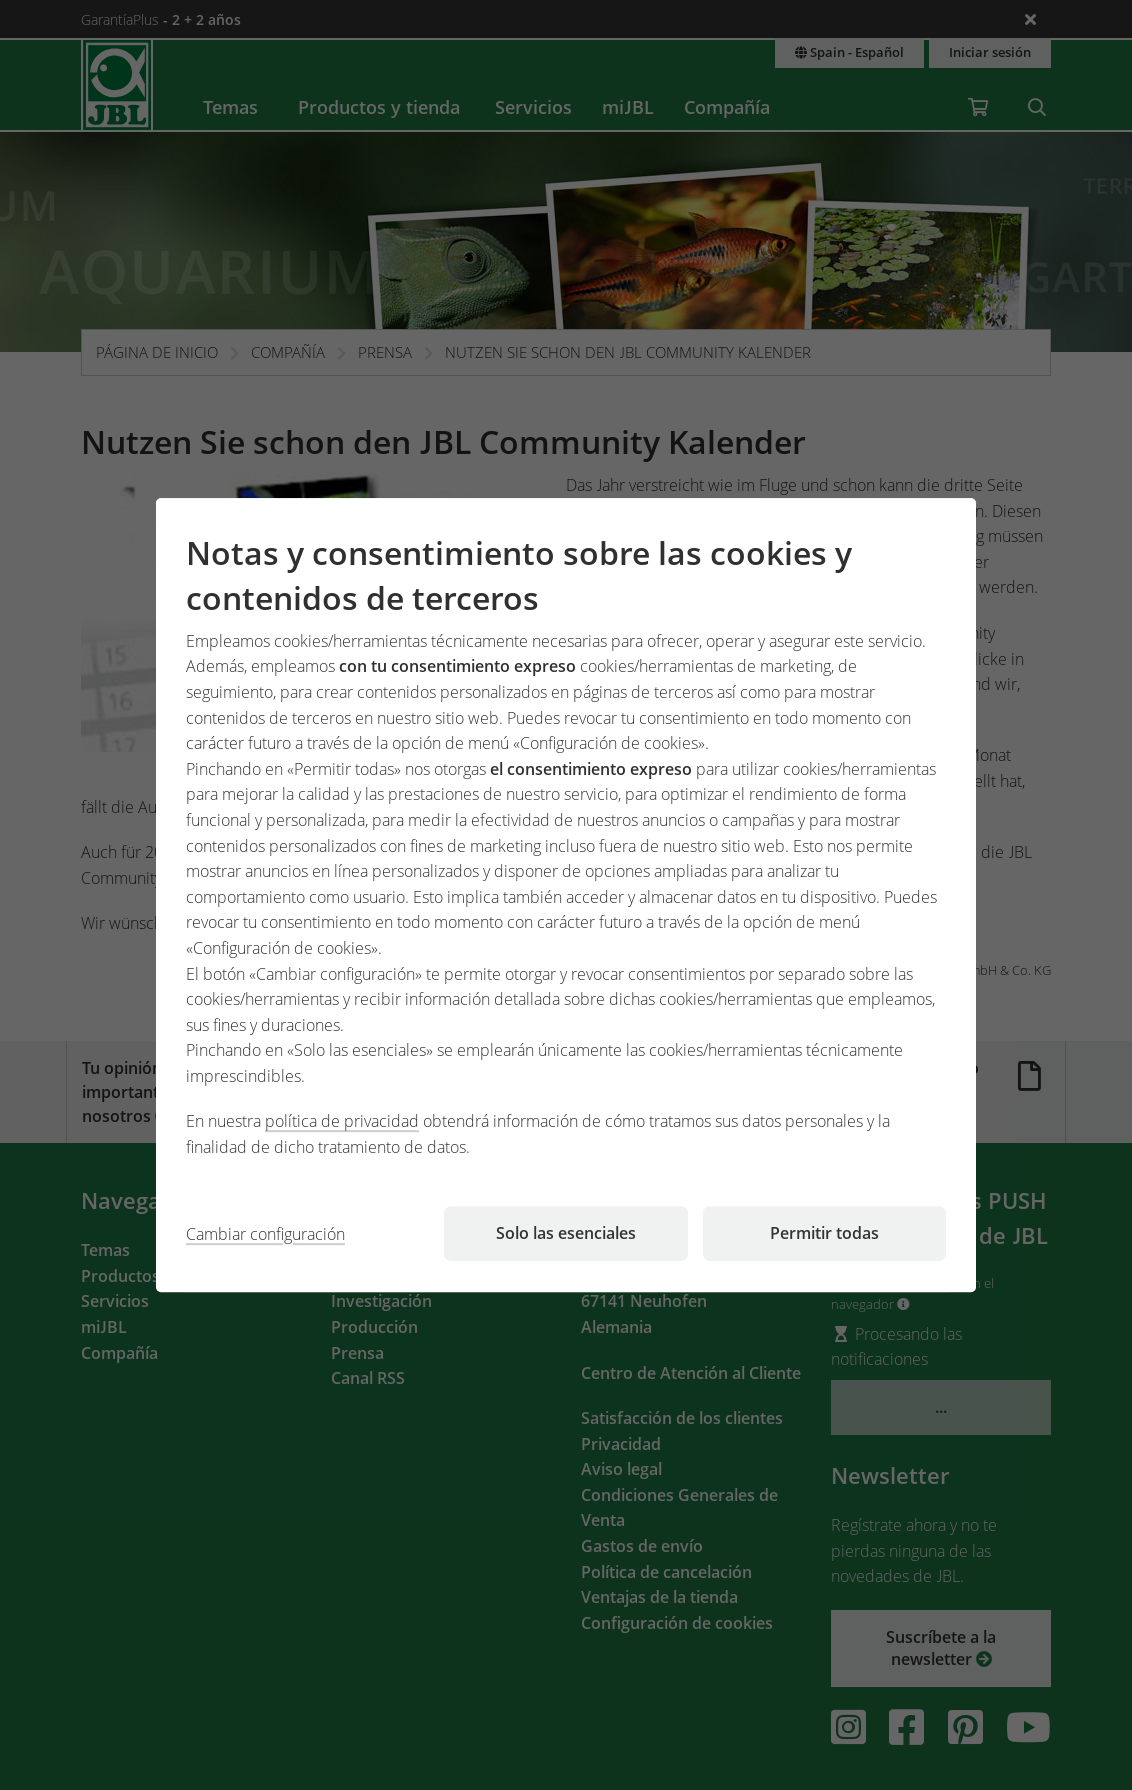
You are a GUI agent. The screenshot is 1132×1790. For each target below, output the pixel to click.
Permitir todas (824, 1233)
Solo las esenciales (566, 1233)
